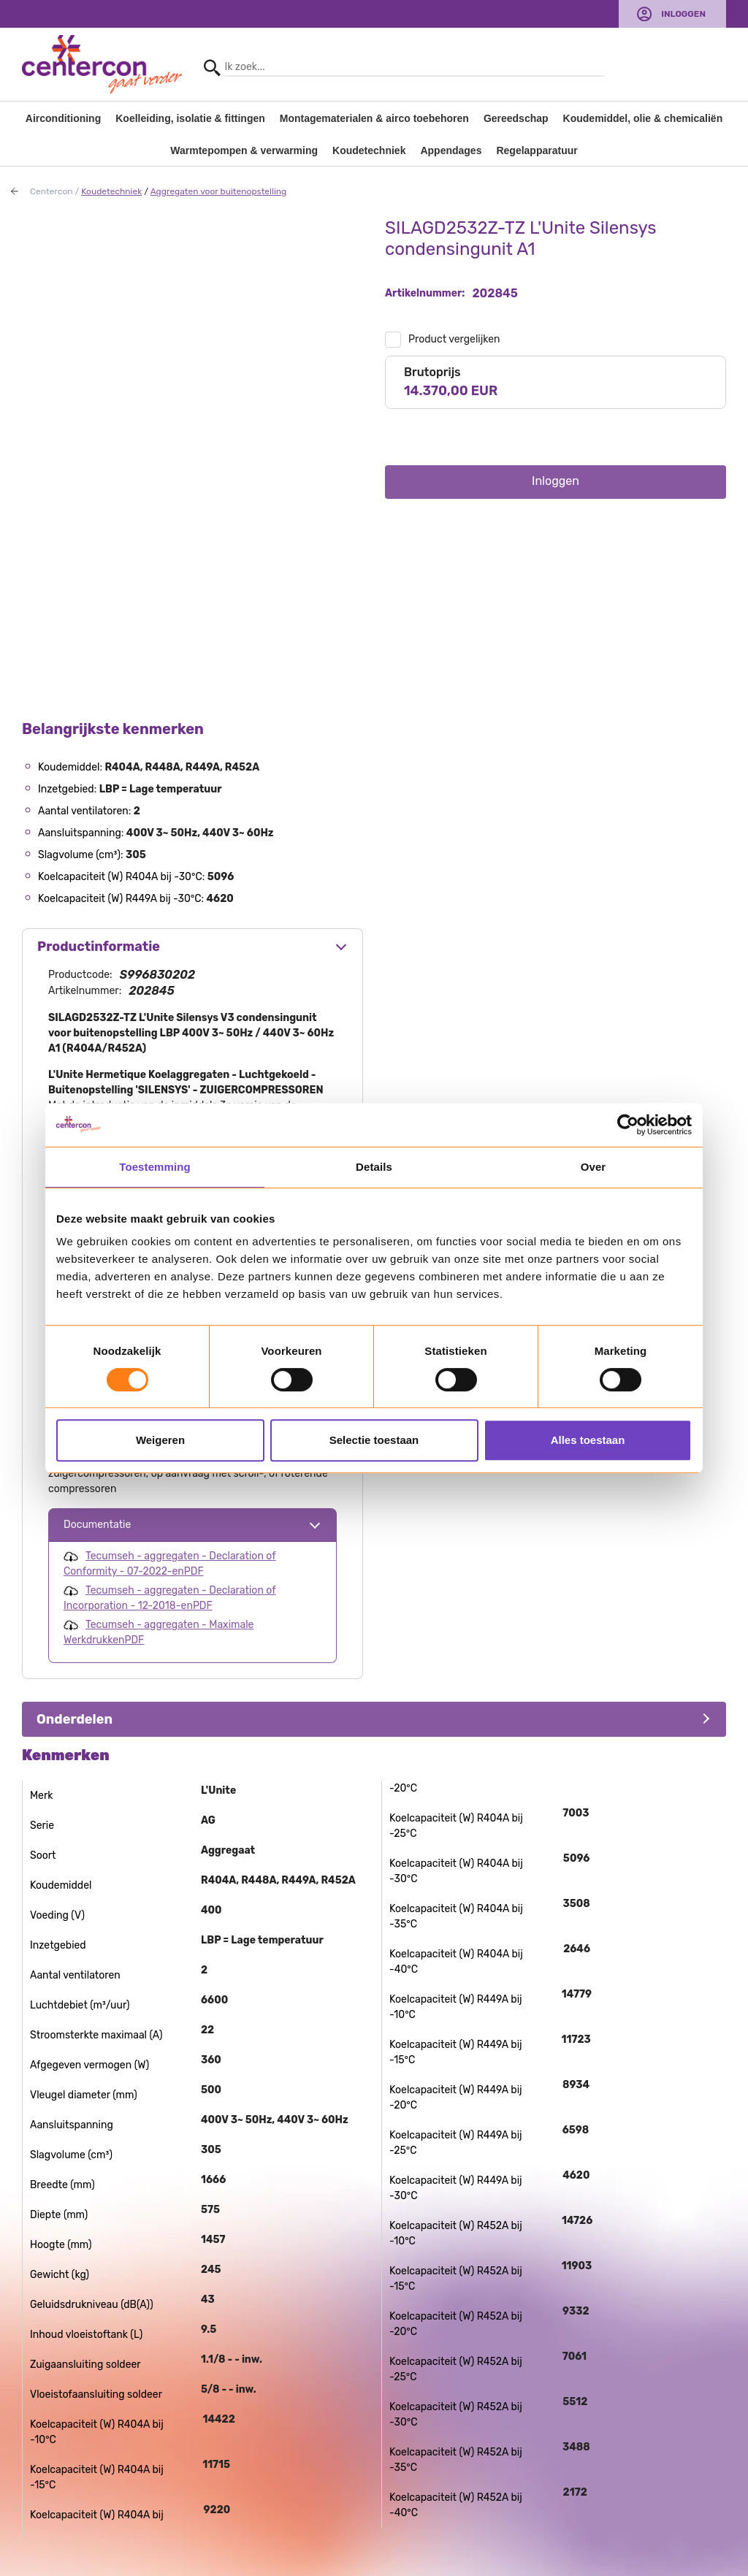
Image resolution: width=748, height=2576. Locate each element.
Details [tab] (374, 1167)
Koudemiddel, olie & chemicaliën (643, 118)
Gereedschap (516, 118)
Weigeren (160, 1440)
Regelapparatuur (536, 150)
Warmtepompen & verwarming (244, 150)
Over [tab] (593, 1167)
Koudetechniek (368, 150)
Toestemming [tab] (155, 1167)
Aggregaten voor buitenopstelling (218, 191)
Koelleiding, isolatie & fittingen (190, 118)
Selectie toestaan (374, 1440)
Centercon (51, 191)
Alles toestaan (588, 1440)
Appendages (450, 150)
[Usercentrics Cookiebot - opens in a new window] (628, 1125)
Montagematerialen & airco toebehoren (374, 118)
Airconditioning (63, 118)
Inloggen (683, 14)
